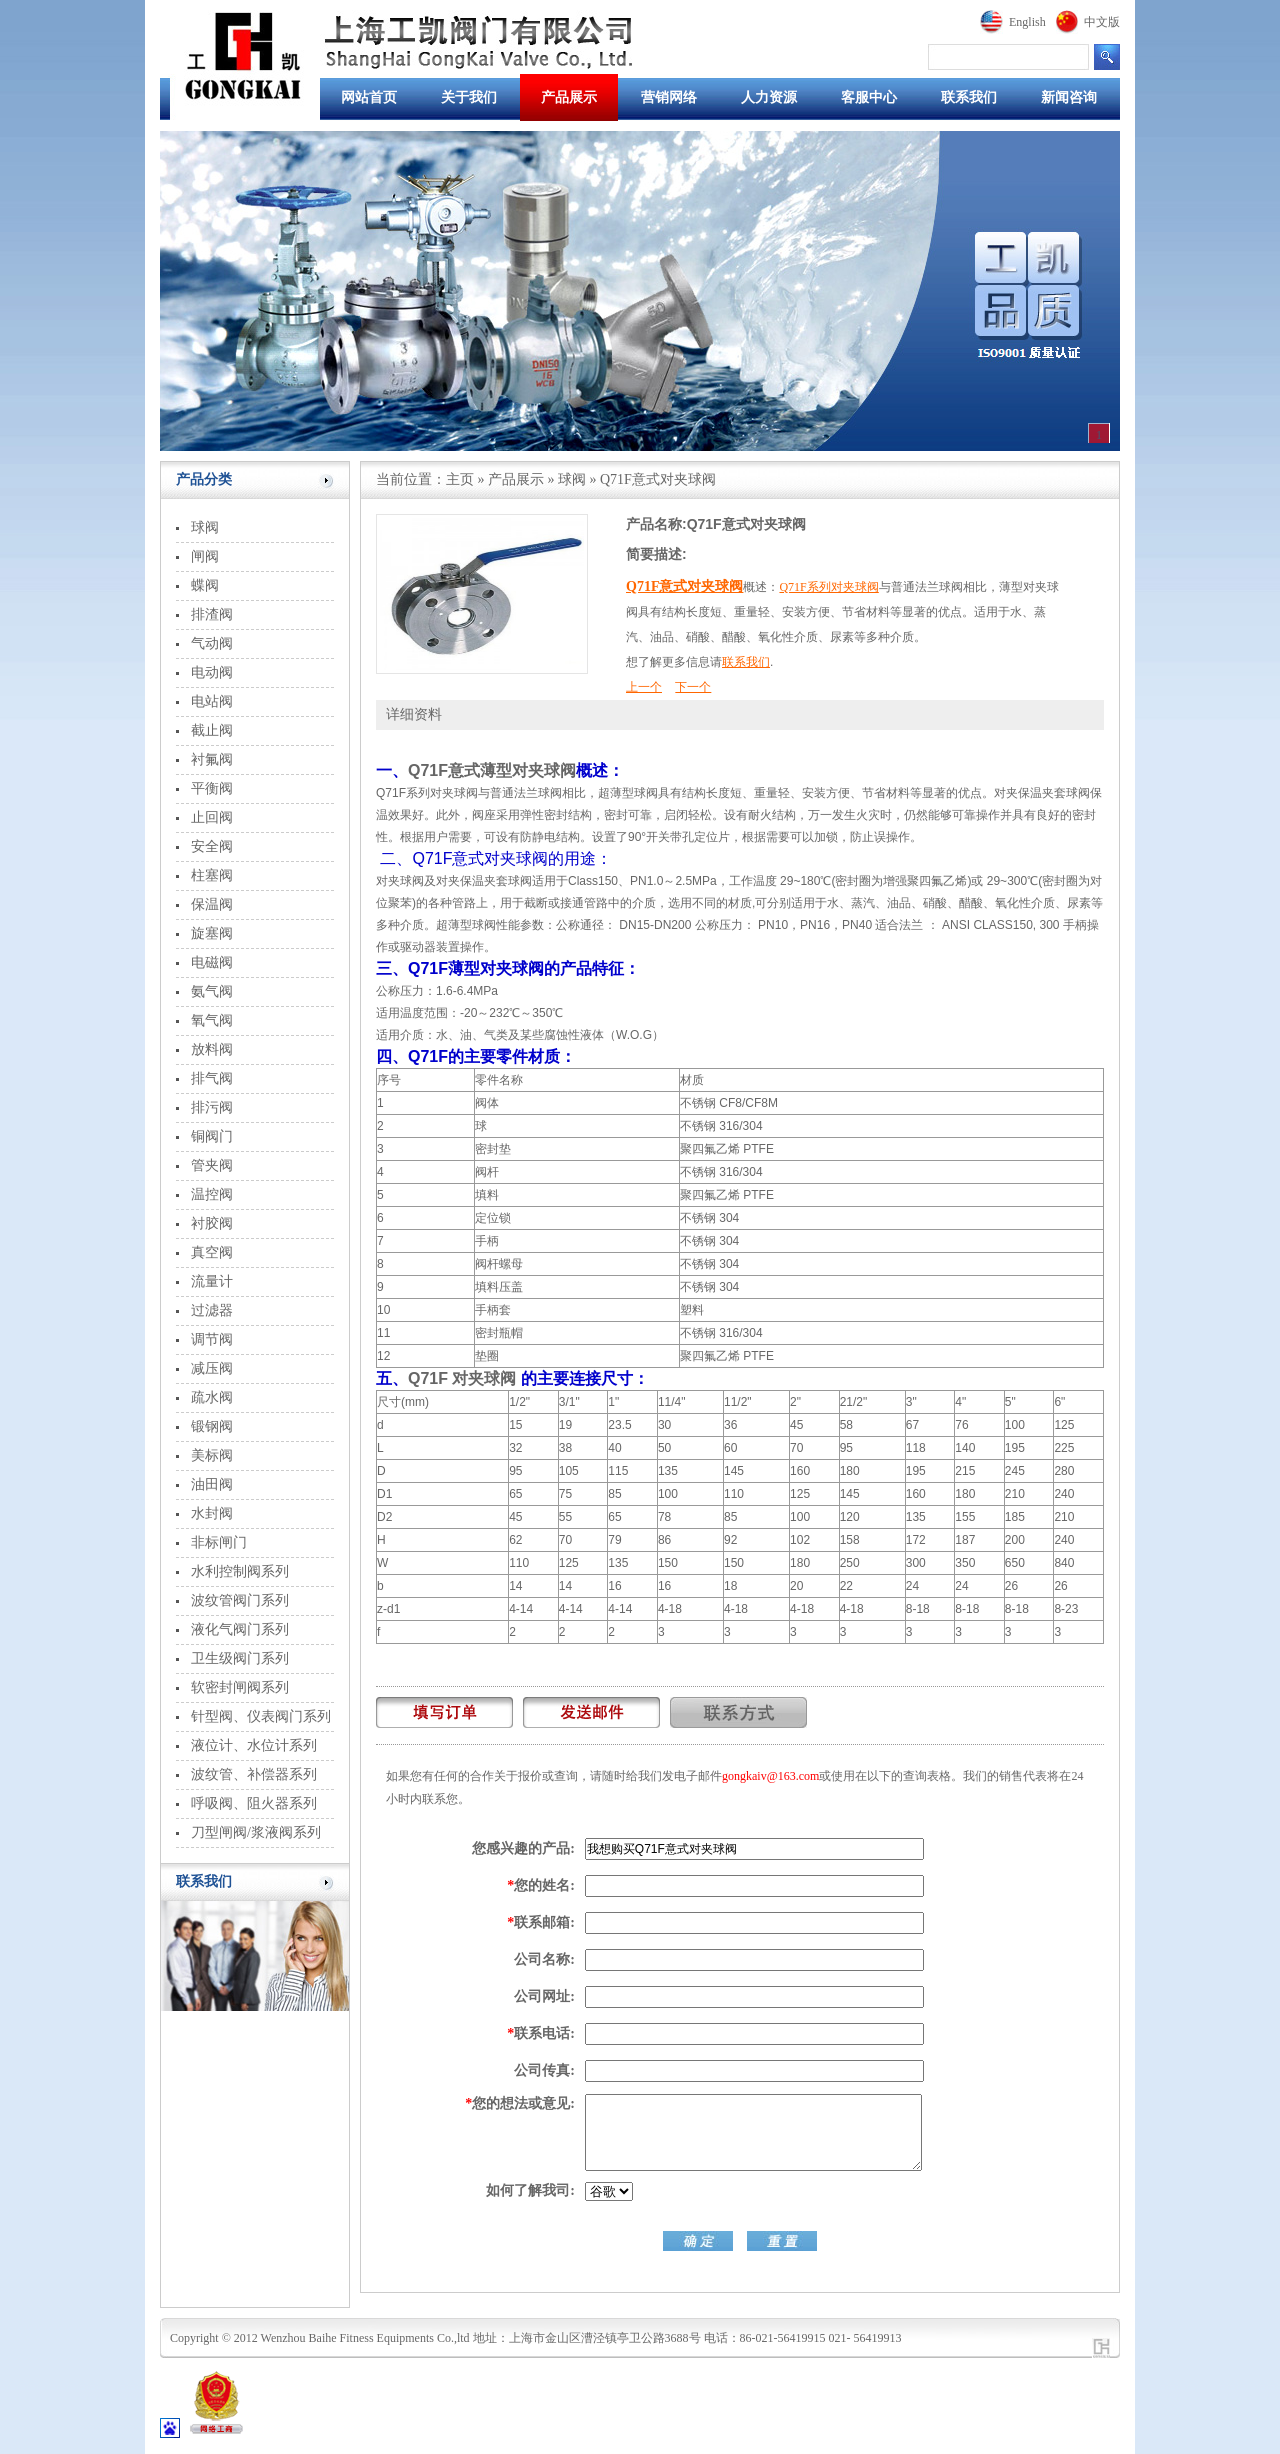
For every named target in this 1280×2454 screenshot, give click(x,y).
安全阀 (212, 846)
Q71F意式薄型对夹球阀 (492, 770)
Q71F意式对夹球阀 (684, 586)
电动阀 (212, 672)
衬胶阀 (212, 1223)
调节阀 (212, 1339)
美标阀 (212, 1455)
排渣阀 (212, 614)
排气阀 (212, 1078)
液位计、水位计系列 (254, 1745)
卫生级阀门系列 (240, 1658)
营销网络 (669, 97)
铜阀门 (212, 1136)
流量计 (212, 1281)
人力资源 (769, 97)
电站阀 (212, 701)
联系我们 (969, 97)
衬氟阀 (212, 759)
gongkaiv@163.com (770, 1776)
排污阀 (212, 1107)
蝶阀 (205, 585)
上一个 (644, 687)
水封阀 (212, 1513)
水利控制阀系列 (240, 1571)
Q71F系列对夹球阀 (828, 587)
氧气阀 (212, 1020)
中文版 (1102, 22)
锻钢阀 (212, 1426)
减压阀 (212, 1368)
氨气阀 (212, 991)
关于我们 (469, 97)
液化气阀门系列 (240, 1629)
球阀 (205, 527)
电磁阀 (212, 962)
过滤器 (212, 1310)
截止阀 (212, 730)
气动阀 (212, 643)
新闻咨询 (1069, 97)
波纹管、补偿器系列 (254, 1774)
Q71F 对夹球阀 (462, 1378)
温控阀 (212, 1194)
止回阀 (212, 817)
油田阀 (212, 1484)
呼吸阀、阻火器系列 (254, 1803)
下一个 (693, 687)
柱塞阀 (212, 875)
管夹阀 (212, 1165)
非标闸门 (219, 1542)
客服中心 (869, 97)
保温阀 (212, 904)
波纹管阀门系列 (240, 1600)
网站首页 (369, 97)
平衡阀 (212, 788)
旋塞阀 (212, 933)
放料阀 (212, 1049)
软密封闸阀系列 (240, 1687)
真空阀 (212, 1252)
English (1027, 22)
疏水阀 (212, 1397)
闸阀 (205, 556)
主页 (460, 479)
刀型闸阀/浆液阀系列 (256, 1832)
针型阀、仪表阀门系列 (261, 1716)
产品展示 (569, 97)
